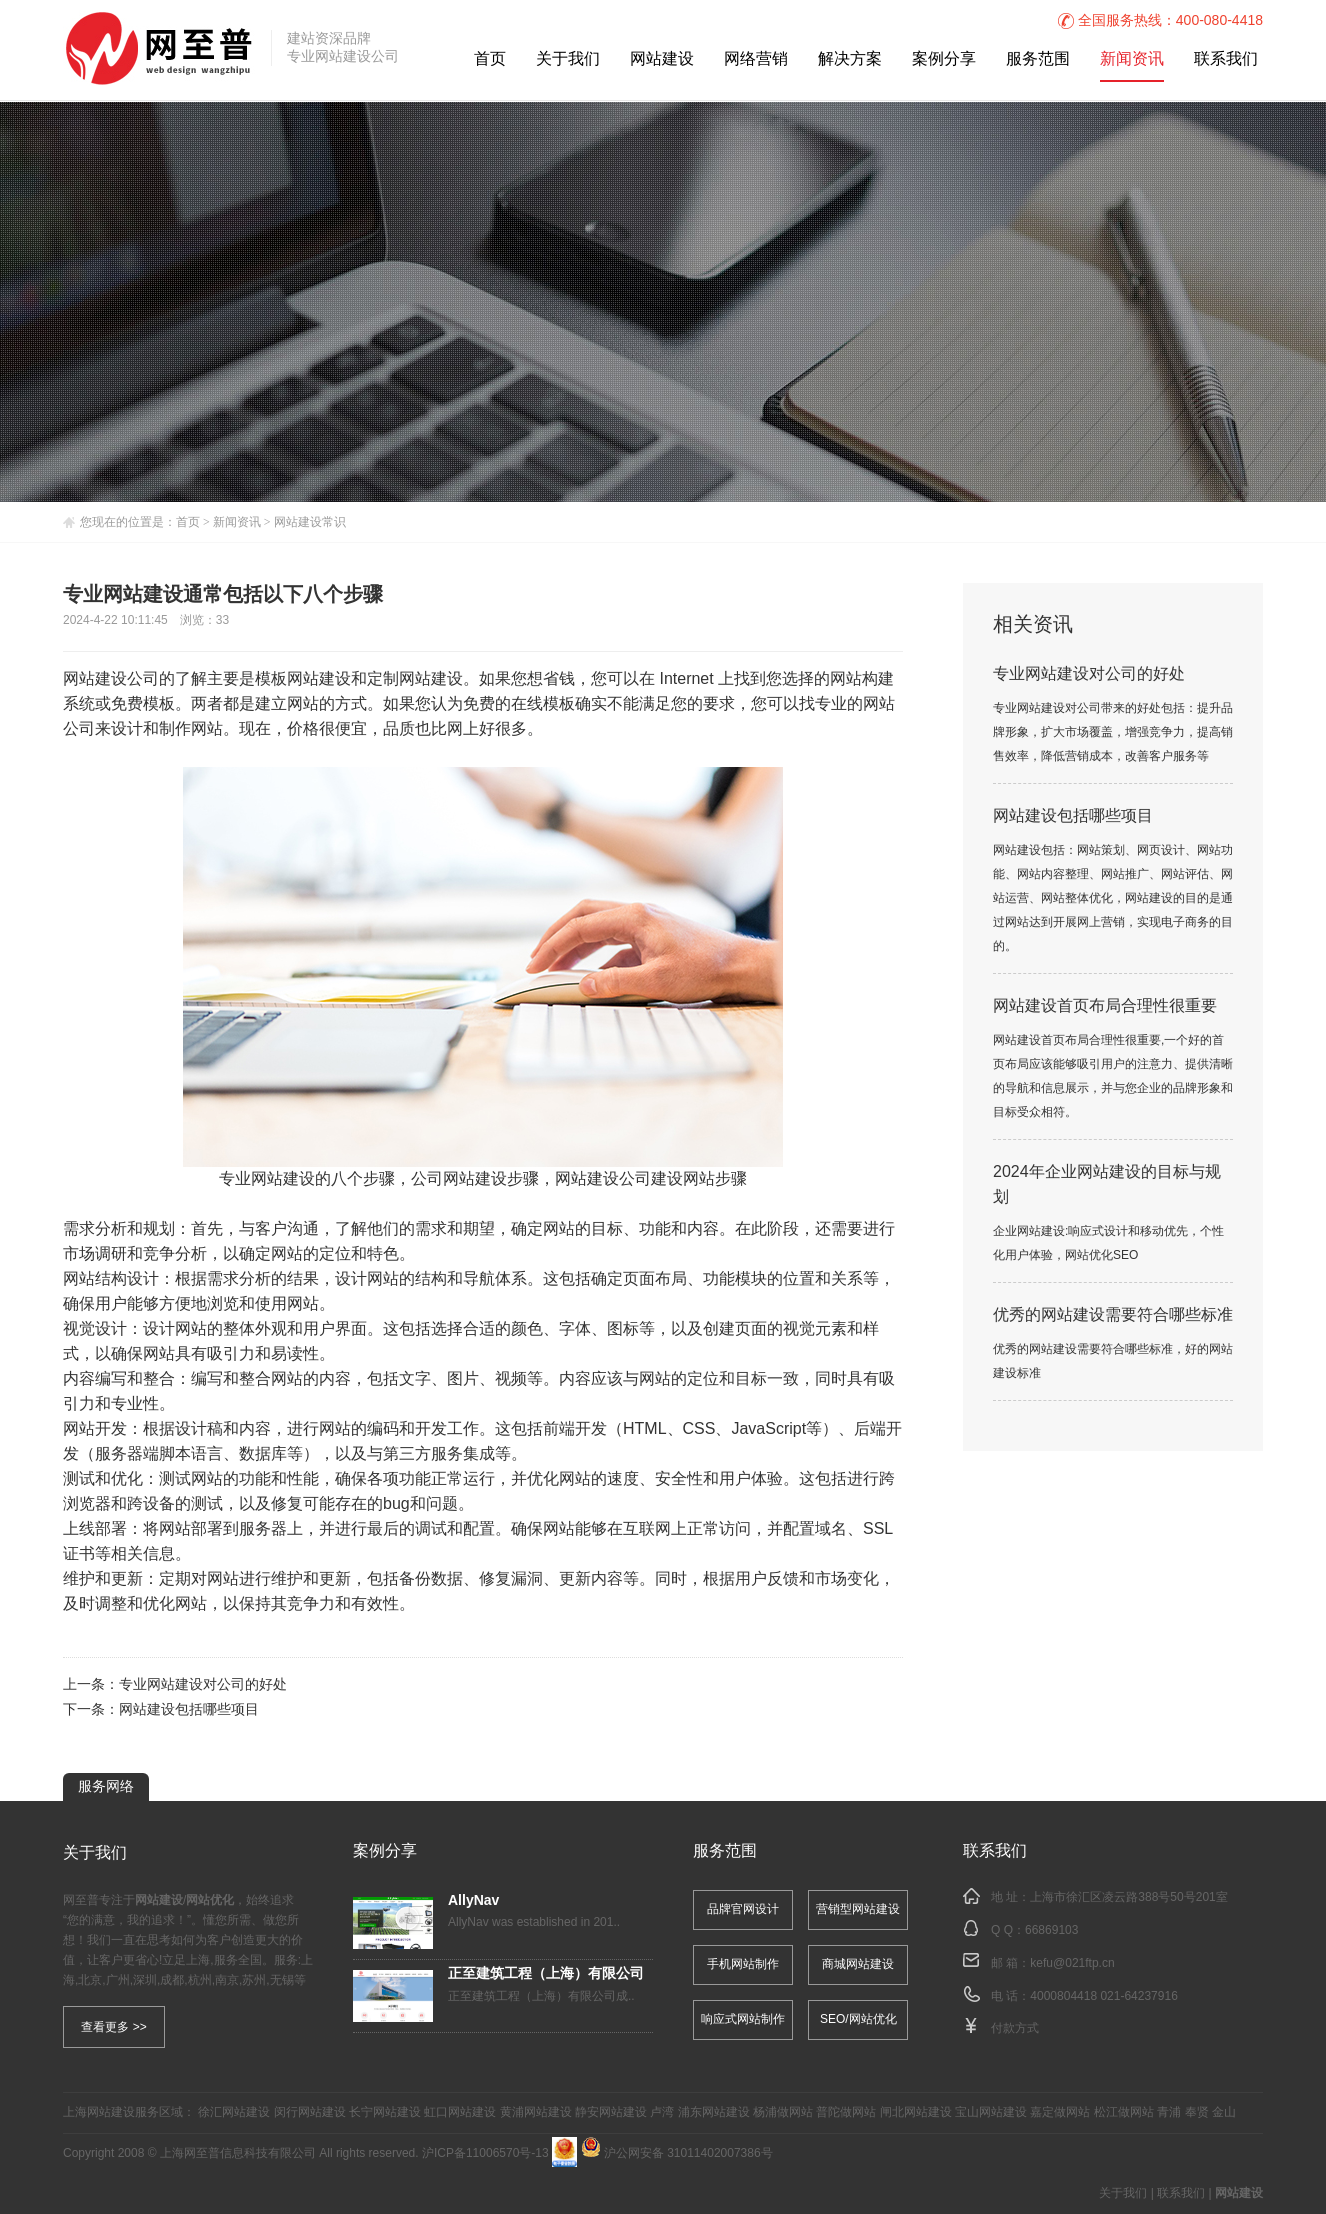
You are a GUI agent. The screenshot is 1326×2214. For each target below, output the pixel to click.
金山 (1224, 2112)
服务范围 (1038, 59)
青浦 (1169, 2112)
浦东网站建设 (714, 2112)
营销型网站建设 (858, 1909)
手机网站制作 (743, 1964)
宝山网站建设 (991, 2112)
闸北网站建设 (916, 2112)
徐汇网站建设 (234, 2112)
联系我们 (1226, 59)
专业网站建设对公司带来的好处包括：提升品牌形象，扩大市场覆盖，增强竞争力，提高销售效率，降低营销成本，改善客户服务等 (1113, 732)
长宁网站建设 (385, 2112)
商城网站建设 (858, 1964)
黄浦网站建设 (536, 2112)
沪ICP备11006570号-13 (485, 2153)
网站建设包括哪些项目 (189, 1710)
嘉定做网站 (1060, 2112)
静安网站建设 (611, 2112)
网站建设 (662, 59)
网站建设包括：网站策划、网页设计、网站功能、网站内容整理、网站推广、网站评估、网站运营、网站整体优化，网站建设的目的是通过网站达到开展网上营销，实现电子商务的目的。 (1113, 898)
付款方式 (1015, 2028)
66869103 (1051, 1930)
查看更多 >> (113, 2027)
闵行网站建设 (310, 2112)
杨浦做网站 (783, 2112)
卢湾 (662, 2112)
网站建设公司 (111, 679)
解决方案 (850, 59)
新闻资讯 (1132, 59)
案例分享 (944, 59)
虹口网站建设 (460, 2112)
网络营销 (756, 59)
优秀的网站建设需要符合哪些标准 (1113, 1315)
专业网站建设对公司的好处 (203, 1685)
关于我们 (568, 59)
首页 (490, 59)
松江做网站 (1124, 2112)
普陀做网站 (846, 2112)
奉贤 (1197, 2112)
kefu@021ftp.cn (1072, 1963)
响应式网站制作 (743, 2019)
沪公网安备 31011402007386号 (677, 2153)
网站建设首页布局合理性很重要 (1105, 1006)
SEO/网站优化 (858, 2019)
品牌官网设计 (743, 1909)
